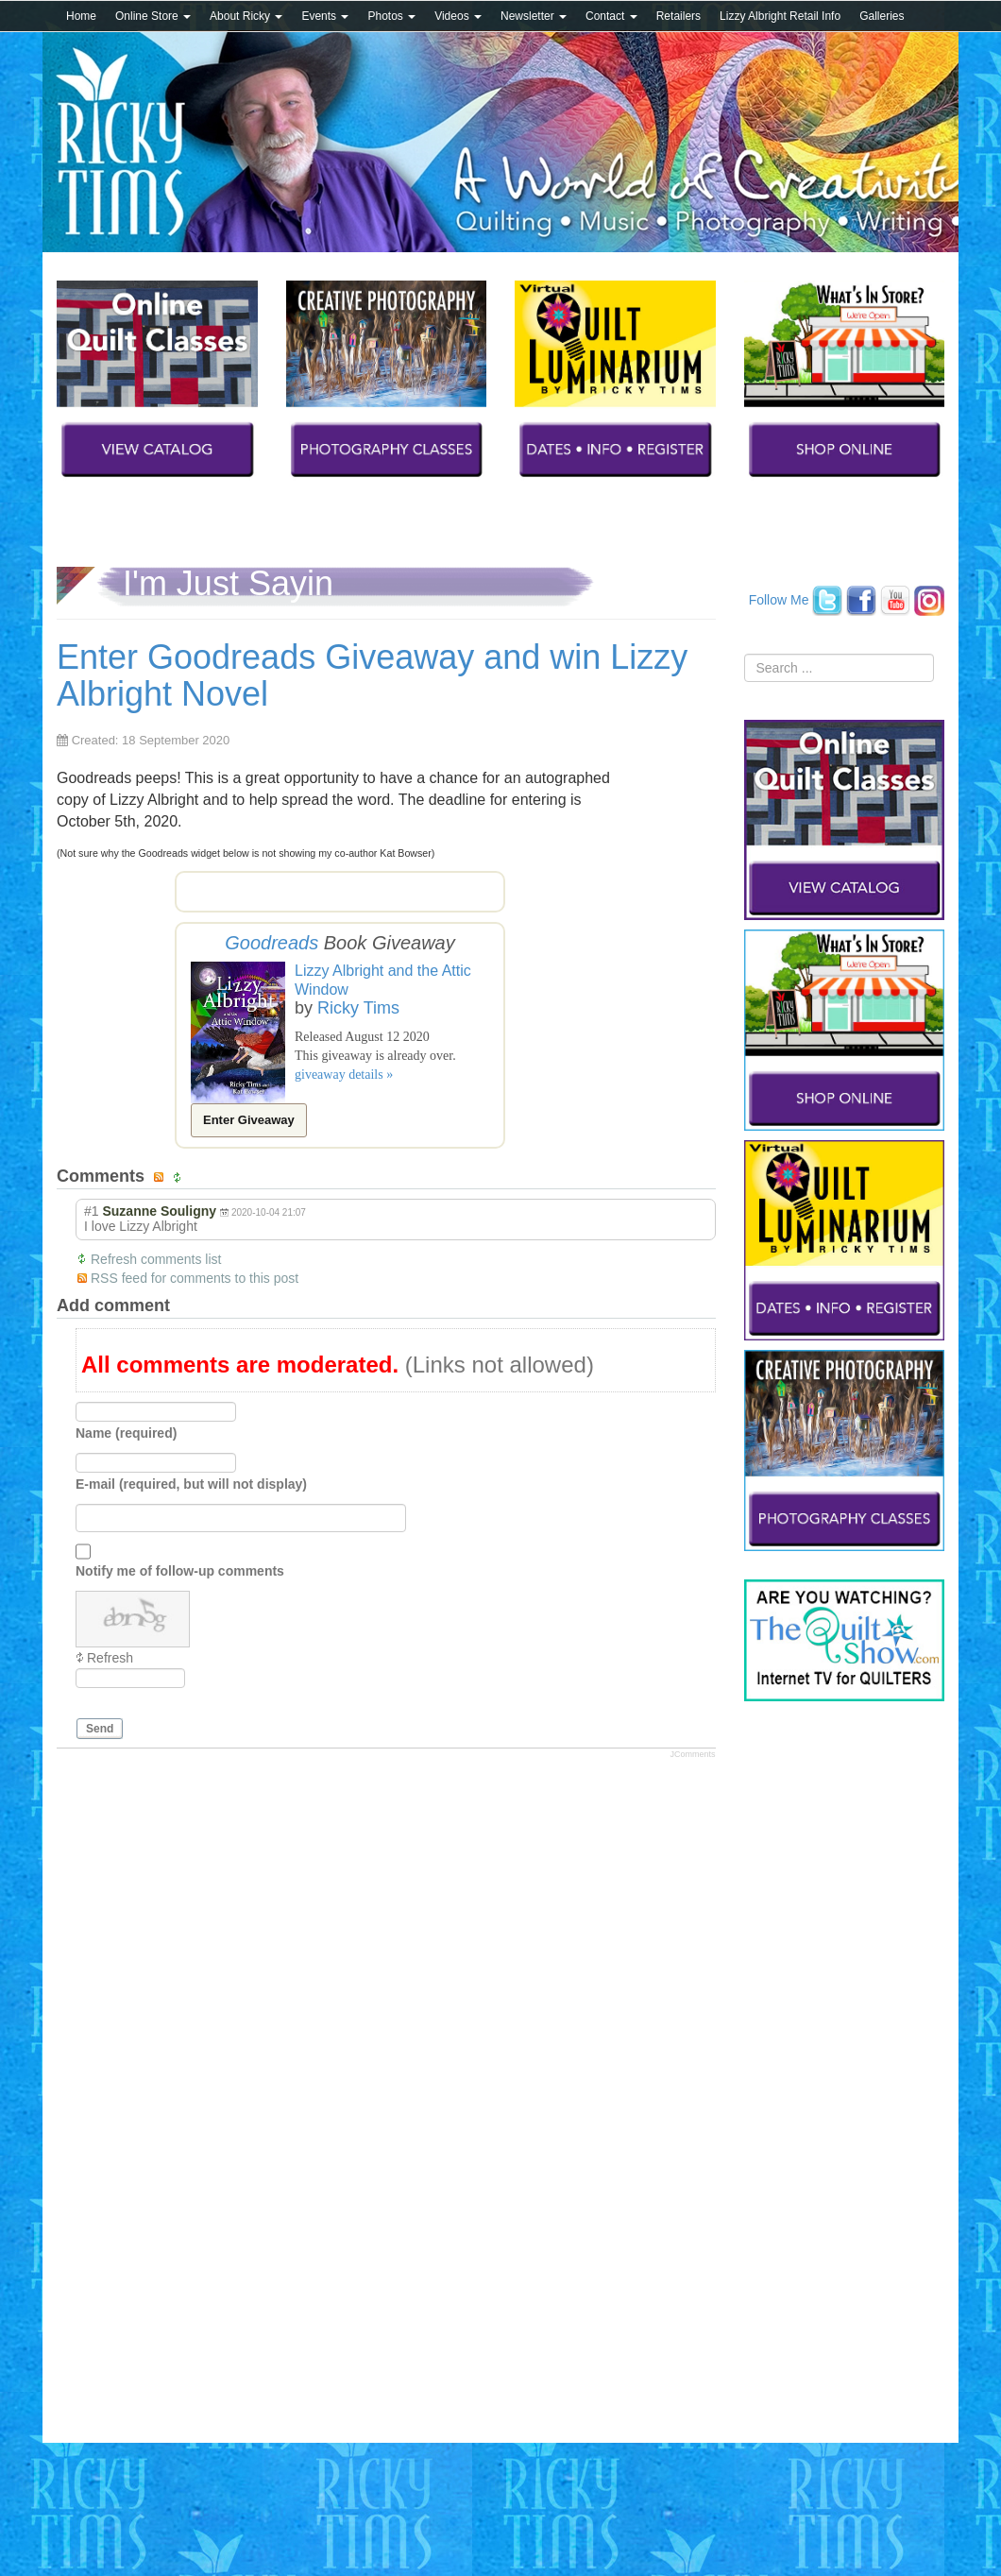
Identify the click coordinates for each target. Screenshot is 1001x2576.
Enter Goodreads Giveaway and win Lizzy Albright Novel (372, 676)
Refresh (110, 1657)
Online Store (153, 16)
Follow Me (779, 598)
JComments (692, 1754)
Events (324, 16)
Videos (458, 16)
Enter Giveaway (249, 1120)
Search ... (744, 654)
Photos (391, 16)
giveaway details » (344, 1074)
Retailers (678, 16)
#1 (91, 1211)
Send (99, 1728)
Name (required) (126, 1433)
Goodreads (271, 942)
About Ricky (246, 16)
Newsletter (533, 16)
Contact (611, 16)
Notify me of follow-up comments (180, 1570)
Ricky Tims (358, 1007)
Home (81, 16)
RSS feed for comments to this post (194, 1278)
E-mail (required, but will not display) (191, 1484)
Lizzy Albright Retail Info (780, 16)
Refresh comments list (156, 1259)
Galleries (881, 16)
